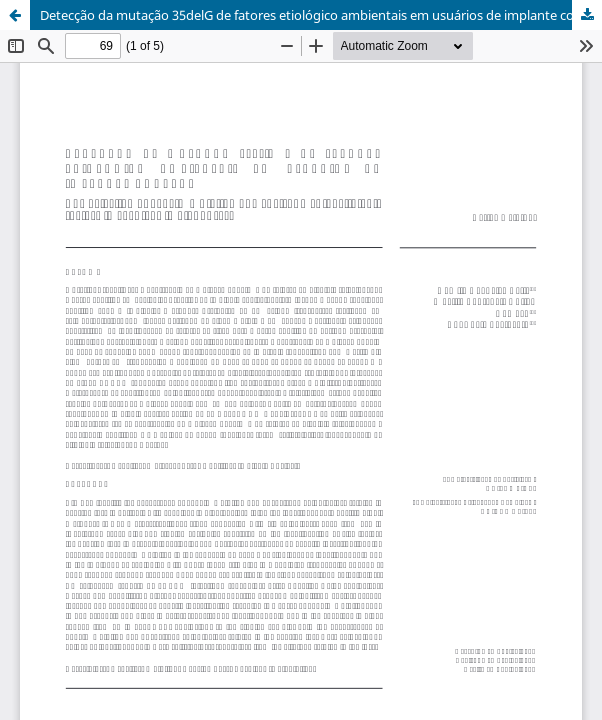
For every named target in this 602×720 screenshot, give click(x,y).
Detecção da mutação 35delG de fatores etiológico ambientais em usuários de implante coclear (321, 15)
